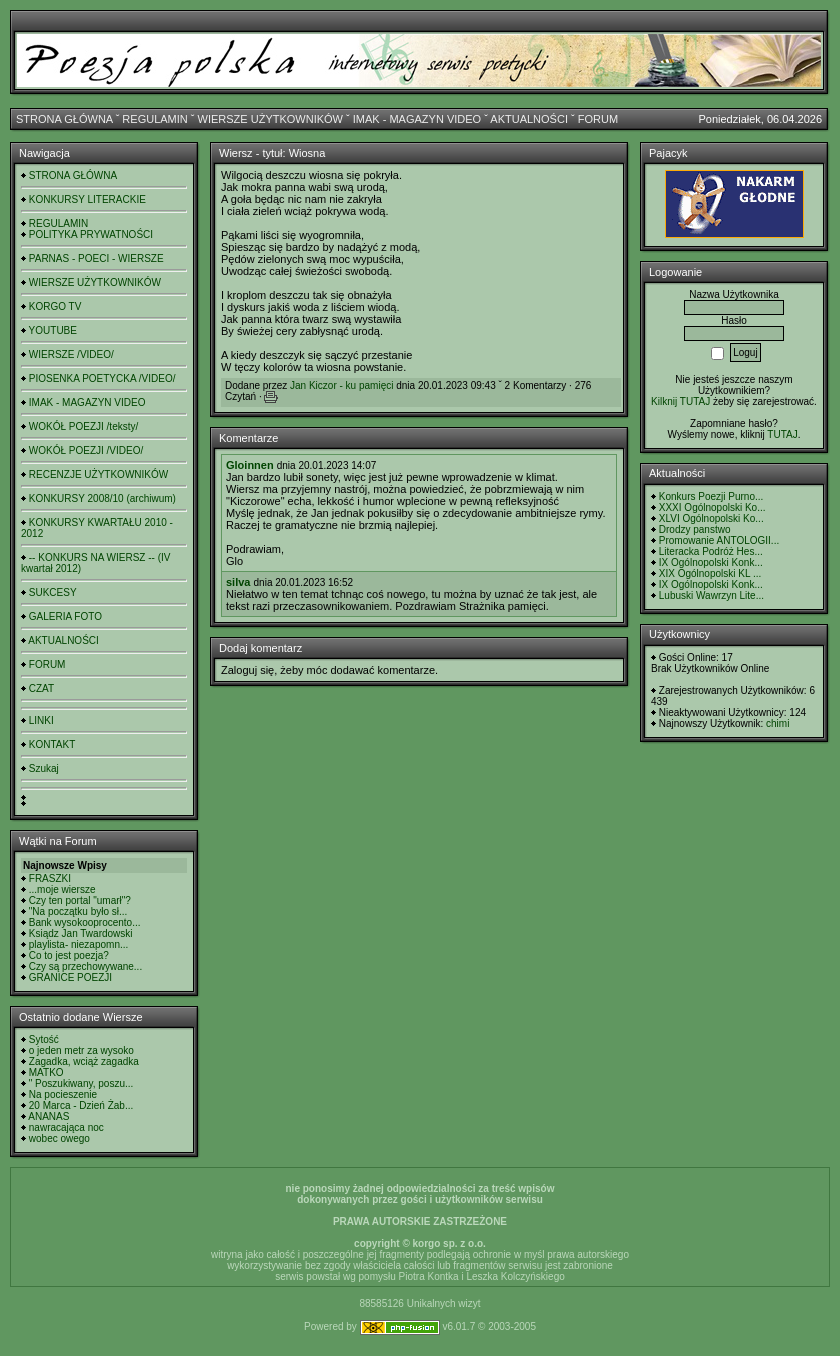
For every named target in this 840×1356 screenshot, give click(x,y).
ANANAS (48, 1116)
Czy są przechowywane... (85, 966)
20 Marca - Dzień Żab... (81, 1105)
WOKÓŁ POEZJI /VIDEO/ (86, 450)
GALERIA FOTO (65, 616)
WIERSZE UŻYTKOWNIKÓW (270, 119)
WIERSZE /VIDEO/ (71, 354)
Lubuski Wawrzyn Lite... (711, 595)
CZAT (41, 688)
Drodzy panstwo (695, 529)
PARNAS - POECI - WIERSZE (96, 258)
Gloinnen (250, 465)
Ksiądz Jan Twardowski (81, 933)
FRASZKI (50, 878)
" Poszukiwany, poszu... (81, 1083)
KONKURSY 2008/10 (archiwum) (102, 498)
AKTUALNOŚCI (529, 119)
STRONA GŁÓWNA (64, 119)
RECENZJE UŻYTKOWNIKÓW (98, 474)
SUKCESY (53, 592)
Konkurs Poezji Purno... (711, 496)
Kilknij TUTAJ (680, 401)
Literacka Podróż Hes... (711, 551)
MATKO (46, 1072)
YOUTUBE (53, 330)
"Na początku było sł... (78, 911)
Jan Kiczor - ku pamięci (341, 385)
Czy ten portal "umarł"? (80, 900)
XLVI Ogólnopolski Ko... (711, 518)
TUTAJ (782, 434)
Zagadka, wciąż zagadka (84, 1061)
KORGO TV (55, 306)
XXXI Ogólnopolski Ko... (712, 507)
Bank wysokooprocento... (85, 922)
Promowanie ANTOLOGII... (719, 540)
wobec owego (59, 1138)
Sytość (44, 1039)
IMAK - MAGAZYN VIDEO (417, 119)
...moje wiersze (62, 889)
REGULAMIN (154, 119)
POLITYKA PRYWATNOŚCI (91, 234)
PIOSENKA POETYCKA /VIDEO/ (102, 378)
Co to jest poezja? (69, 955)
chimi (777, 723)
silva (238, 582)
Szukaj (44, 768)
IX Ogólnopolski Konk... (711, 562)
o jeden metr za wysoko (81, 1050)
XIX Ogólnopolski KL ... (710, 573)
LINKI (41, 720)
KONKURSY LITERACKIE (87, 199)
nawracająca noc (66, 1127)
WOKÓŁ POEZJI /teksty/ (83, 426)
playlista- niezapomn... (79, 944)
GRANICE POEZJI (70, 977)
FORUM (598, 119)
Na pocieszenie (63, 1094)
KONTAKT (52, 744)
